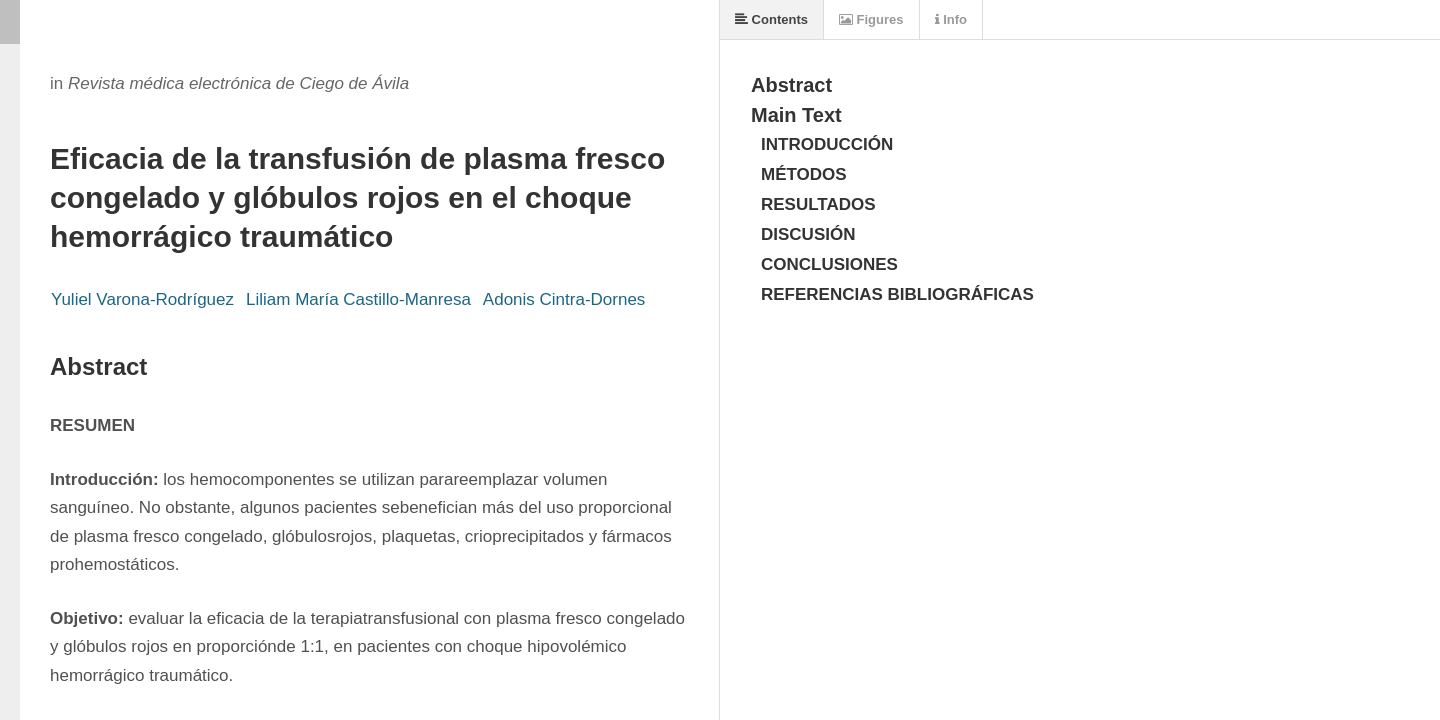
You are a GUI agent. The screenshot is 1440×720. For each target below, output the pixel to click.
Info (951, 19)
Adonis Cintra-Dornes (564, 299)
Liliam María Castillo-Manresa (358, 299)
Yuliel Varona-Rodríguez (142, 299)
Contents (771, 19)
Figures (871, 19)
